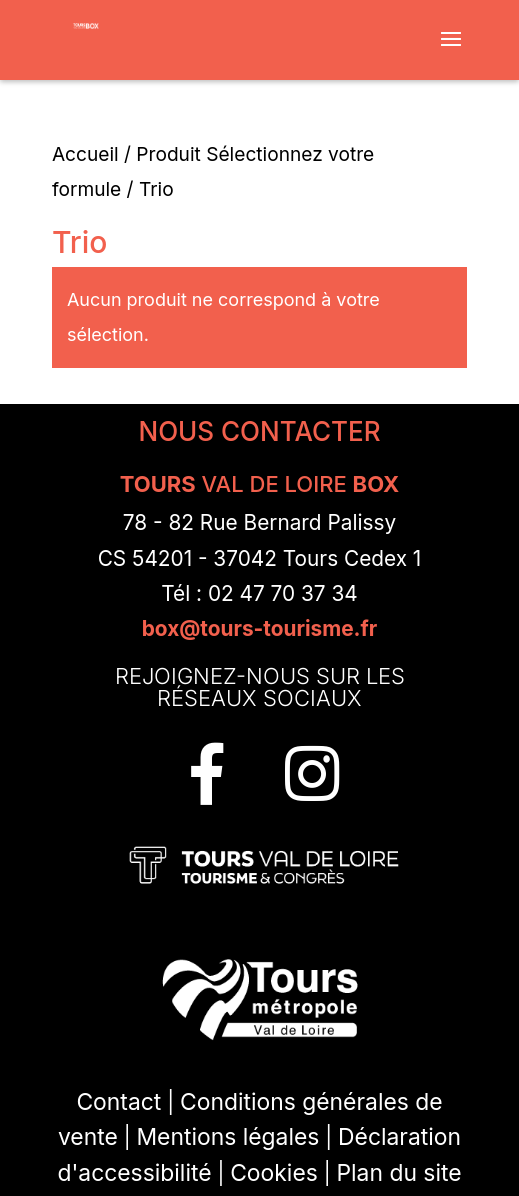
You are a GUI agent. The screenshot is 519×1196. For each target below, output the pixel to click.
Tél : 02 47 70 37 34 (259, 593)
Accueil (85, 154)
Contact (118, 1102)
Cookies (274, 1173)
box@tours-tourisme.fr (260, 628)
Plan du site (398, 1173)
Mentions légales (227, 1137)
